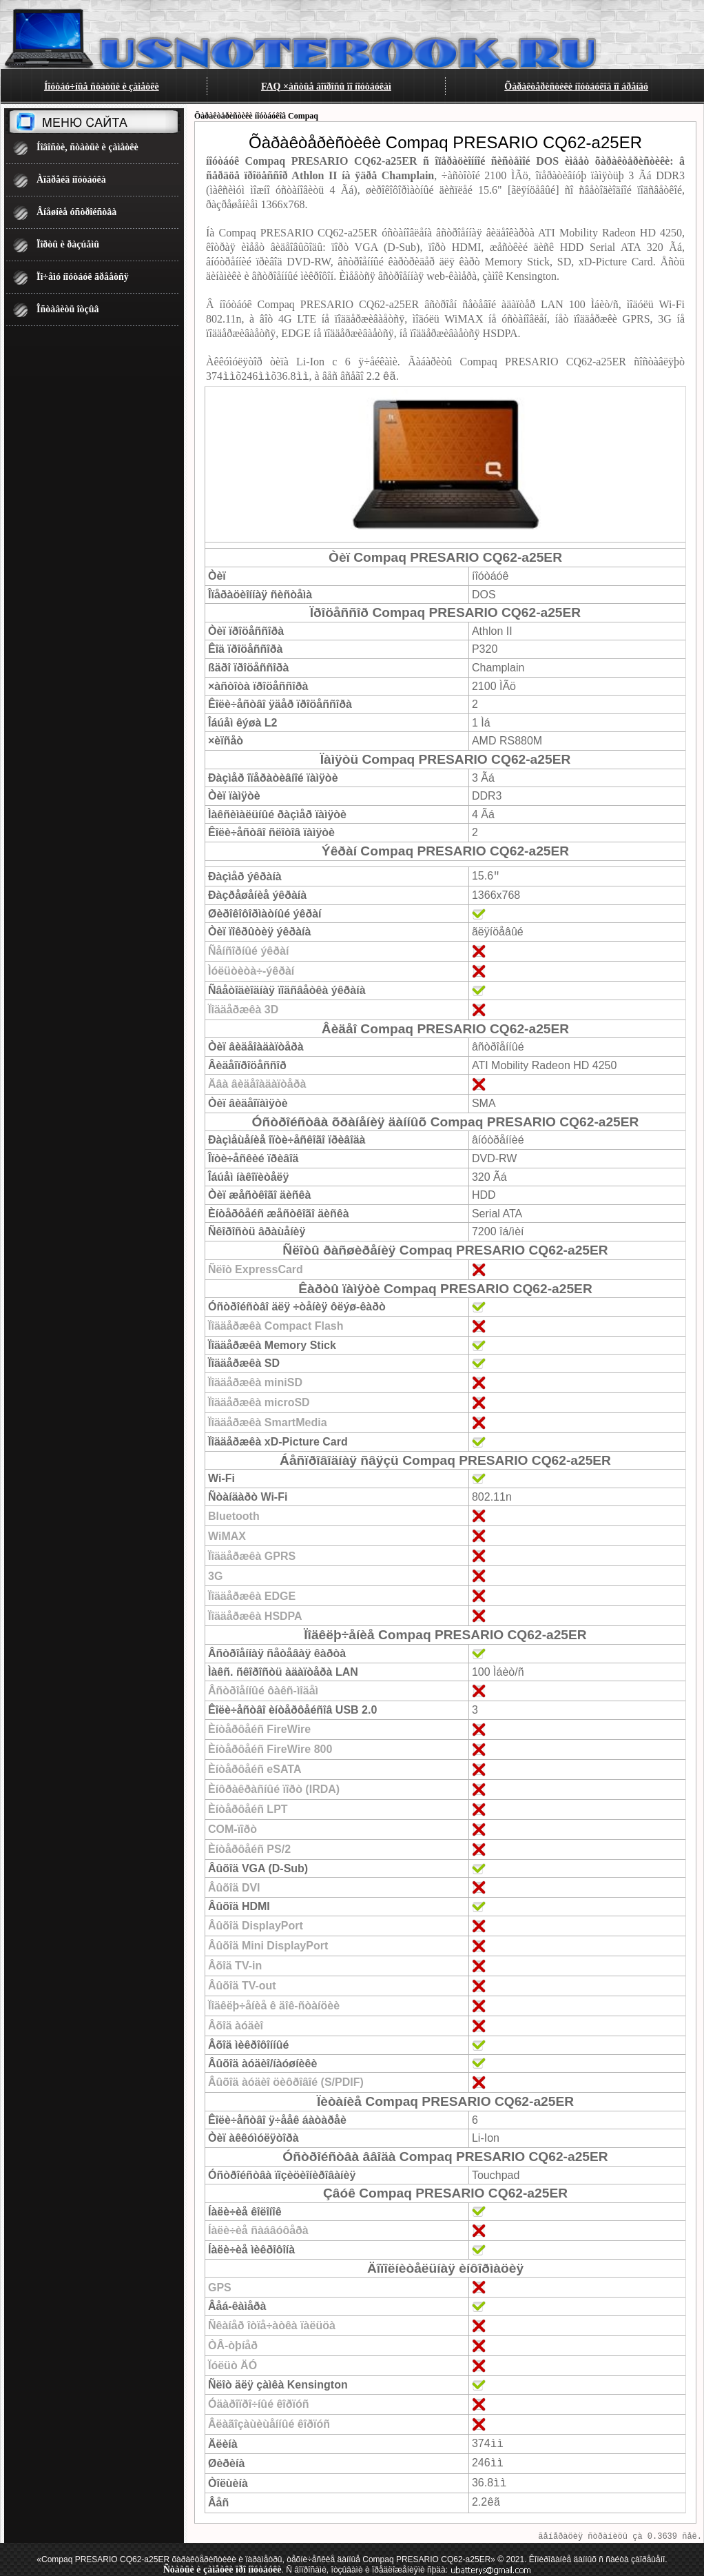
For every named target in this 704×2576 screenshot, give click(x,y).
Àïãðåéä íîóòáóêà (71, 179)
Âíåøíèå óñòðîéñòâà (76, 212)
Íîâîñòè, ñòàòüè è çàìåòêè (87, 147)
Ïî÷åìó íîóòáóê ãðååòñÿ (83, 277)
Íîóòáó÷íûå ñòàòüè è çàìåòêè (101, 86)
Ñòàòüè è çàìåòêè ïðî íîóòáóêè (222, 2564)
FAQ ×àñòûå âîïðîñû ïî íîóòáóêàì (326, 86)
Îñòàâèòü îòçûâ (68, 309)
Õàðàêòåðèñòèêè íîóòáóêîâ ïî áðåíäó (576, 86)
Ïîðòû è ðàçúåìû (68, 244)
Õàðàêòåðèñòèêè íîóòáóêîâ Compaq (256, 116)
